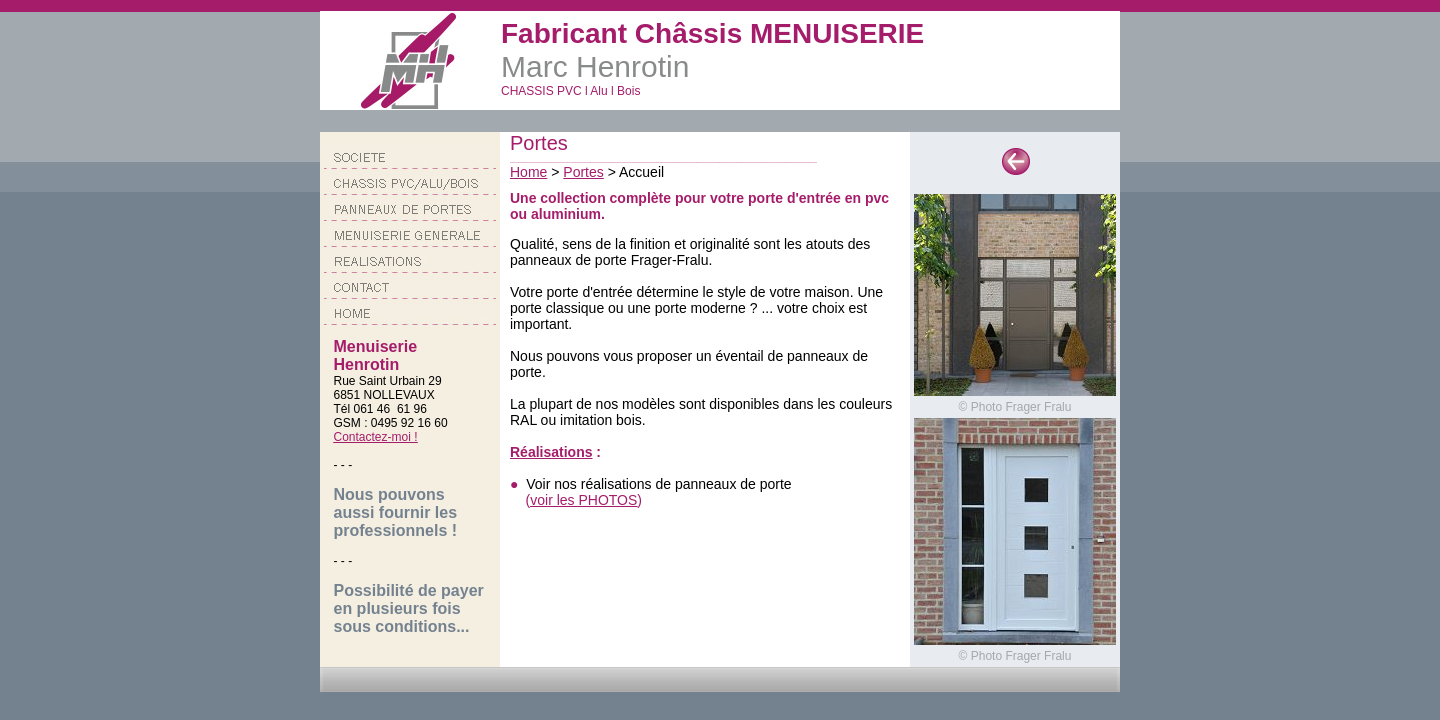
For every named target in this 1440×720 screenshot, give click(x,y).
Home (528, 172)
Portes (583, 172)
